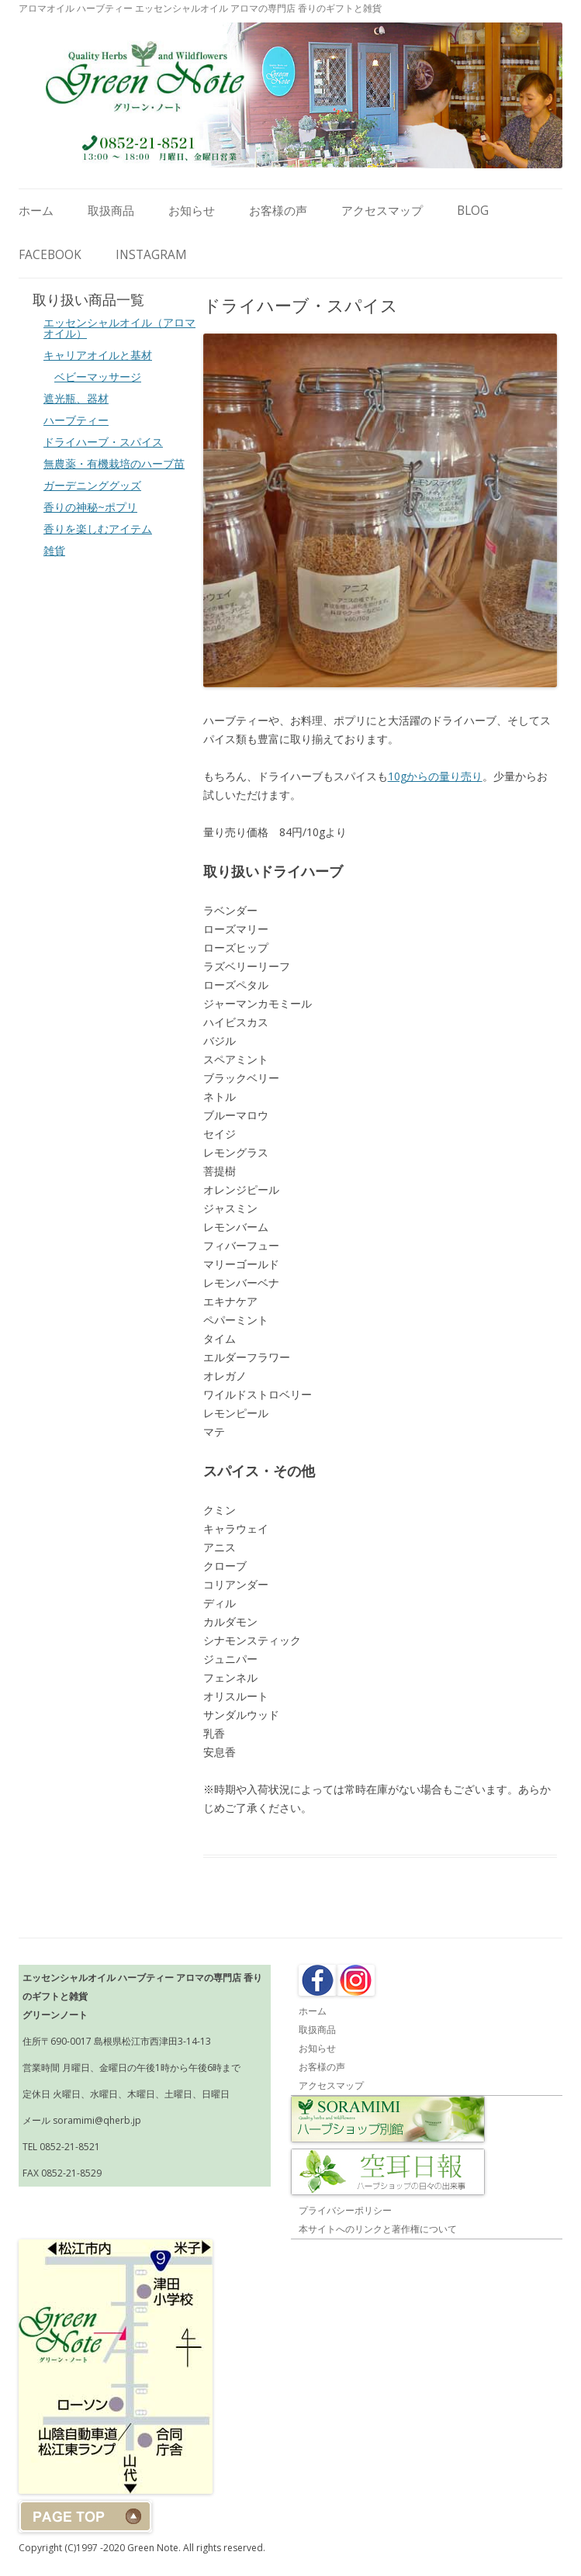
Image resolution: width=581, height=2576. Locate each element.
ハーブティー (76, 420)
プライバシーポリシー (345, 2210)
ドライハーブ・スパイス (103, 441)
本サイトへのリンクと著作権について (378, 2228)
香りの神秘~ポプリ (90, 507)
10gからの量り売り (435, 776)
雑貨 (54, 550)
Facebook (50, 255)
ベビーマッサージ (97, 376)
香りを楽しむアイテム (97, 528)
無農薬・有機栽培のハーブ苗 (114, 463)
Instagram (151, 255)
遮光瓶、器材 (76, 398)
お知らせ (191, 210)
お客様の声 (278, 210)
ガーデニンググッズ (92, 485)
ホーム (36, 210)
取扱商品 (111, 210)
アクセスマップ (382, 210)
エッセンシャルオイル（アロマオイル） (119, 328)
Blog (473, 210)
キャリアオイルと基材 (97, 355)
